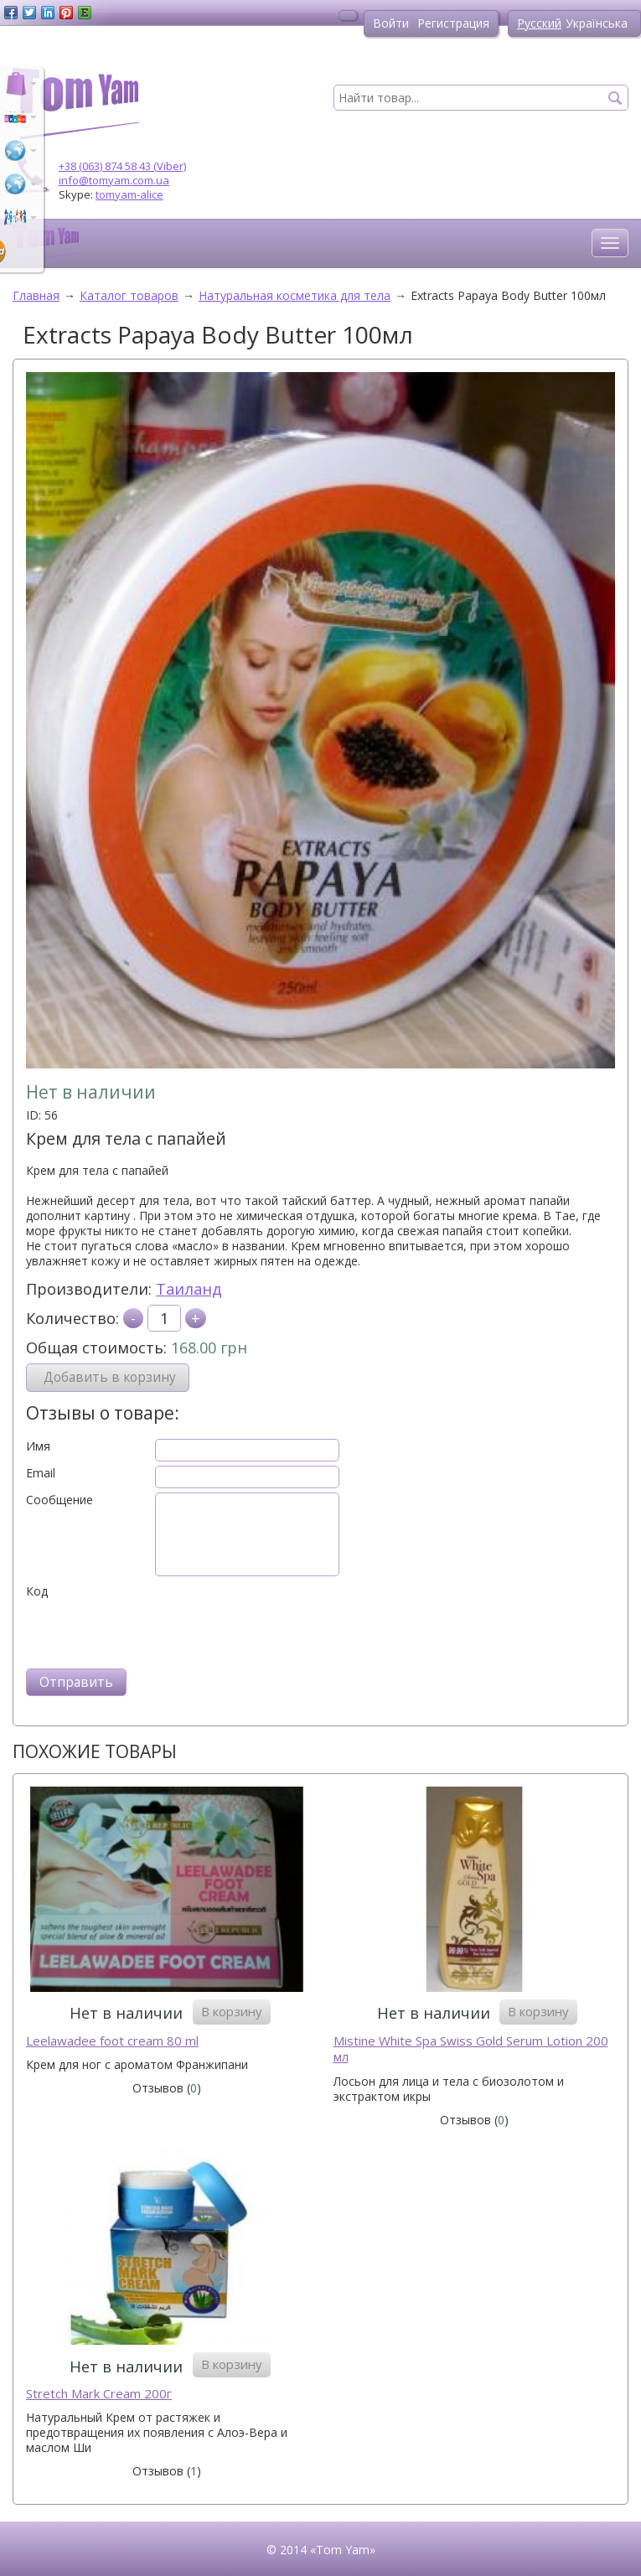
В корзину (231, 2011)
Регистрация (453, 23)
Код (37, 1591)
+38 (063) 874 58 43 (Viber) (122, 165)
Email (40, 1473)
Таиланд (189, 1289)
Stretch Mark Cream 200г (99, 2394)
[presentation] (153, 1631)
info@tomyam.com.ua (114, 180)
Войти (391, 23)
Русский (539, 23)
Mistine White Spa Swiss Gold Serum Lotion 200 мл (470, 2049)
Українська (597, 23)
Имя (38, 1446)
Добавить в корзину (110, 1377)
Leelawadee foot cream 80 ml (112, 2041)
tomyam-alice (129, 194)
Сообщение (59, 1500)
